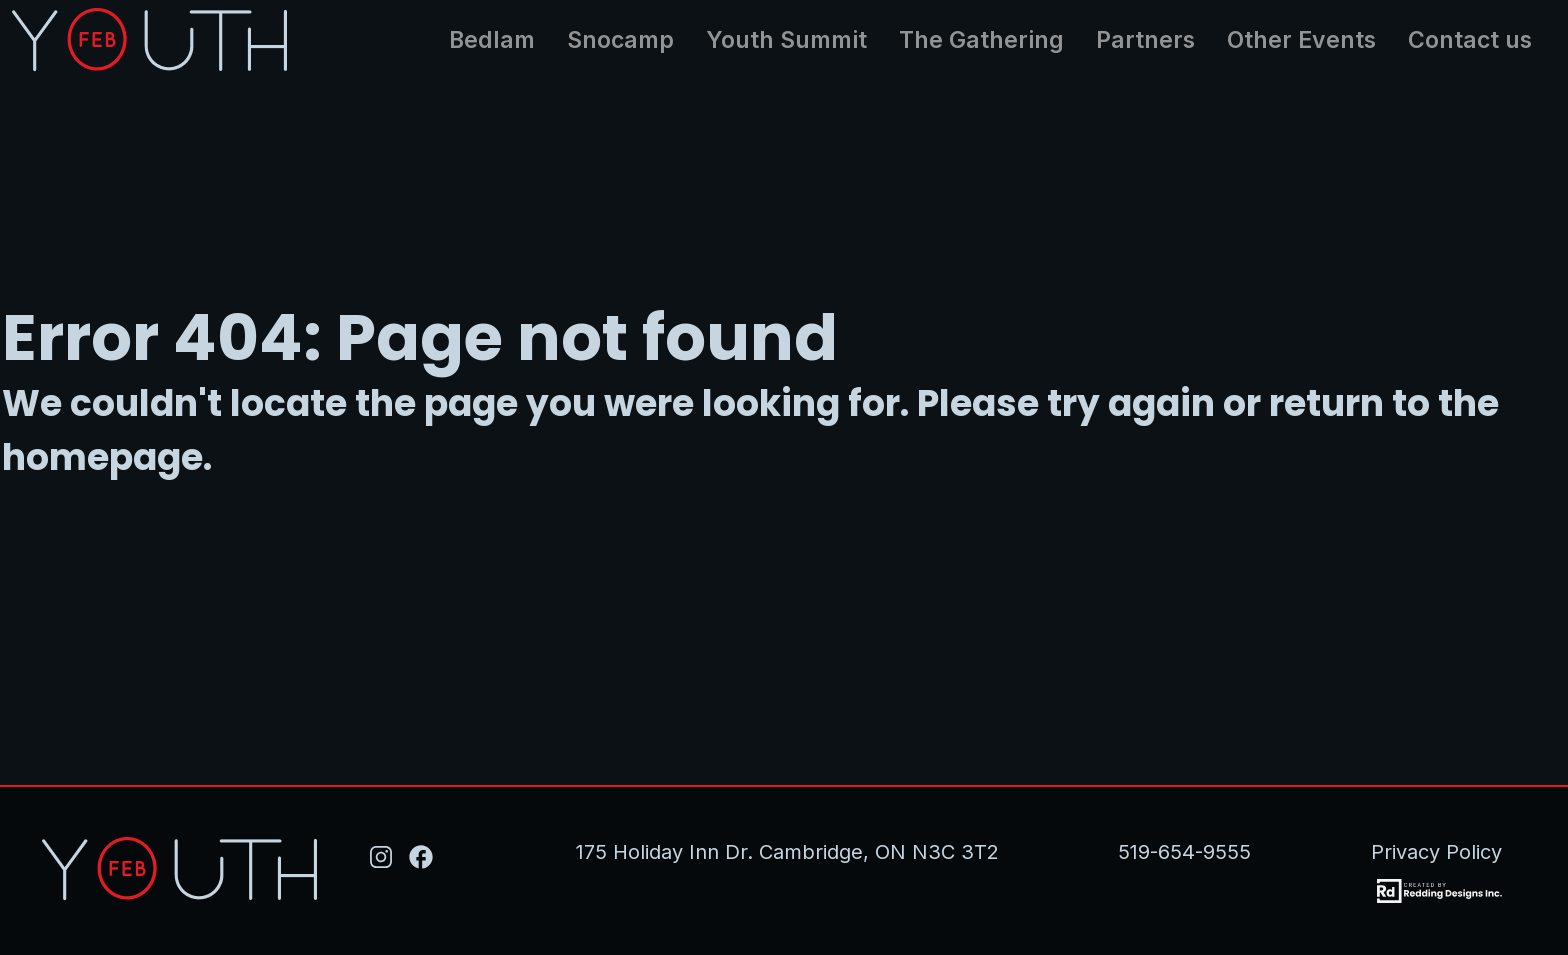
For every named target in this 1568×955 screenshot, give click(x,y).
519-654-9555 (1184, 852)
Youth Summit (786, 40)
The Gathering (981, 40)
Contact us (1470, 40)
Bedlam (492, 40)
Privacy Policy (1436, 852)
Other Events (1301, 40)
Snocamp (620, 40)
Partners (1145, 40)
